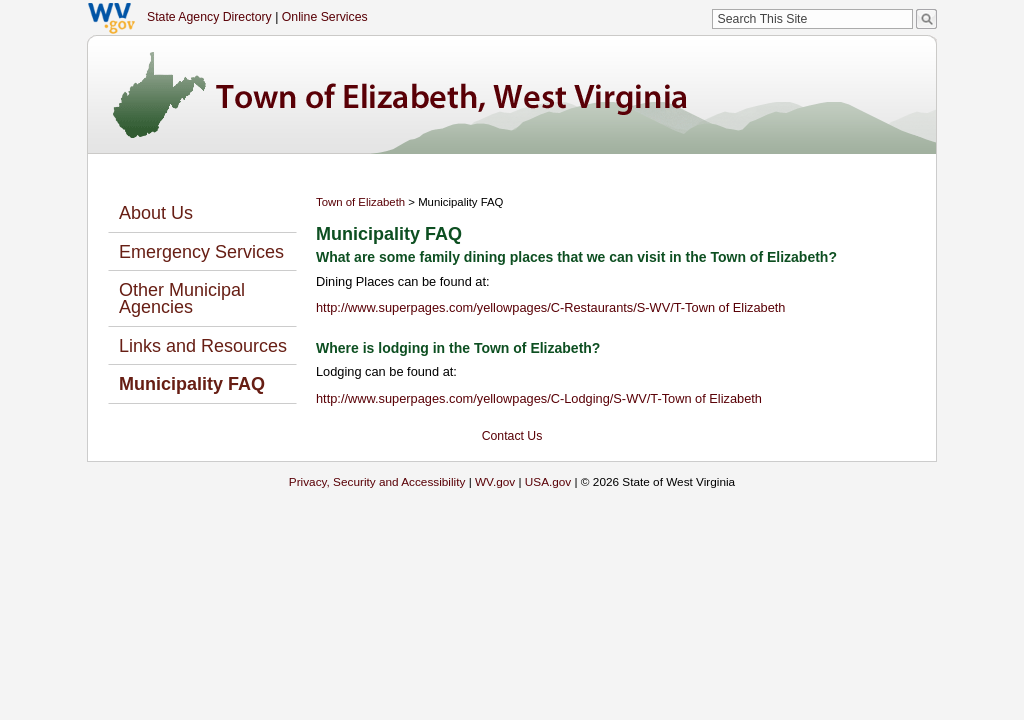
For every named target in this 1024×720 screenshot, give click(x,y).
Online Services (325, 17)
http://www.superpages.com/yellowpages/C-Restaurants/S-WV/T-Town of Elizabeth (550, 307)
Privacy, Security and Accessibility (377, 481)
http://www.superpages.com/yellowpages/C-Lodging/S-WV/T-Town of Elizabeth (539, 398)
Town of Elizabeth (360, 202)
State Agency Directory (209, 17)
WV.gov (495, 481)
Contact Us (512, 436)
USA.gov (548, 481)
